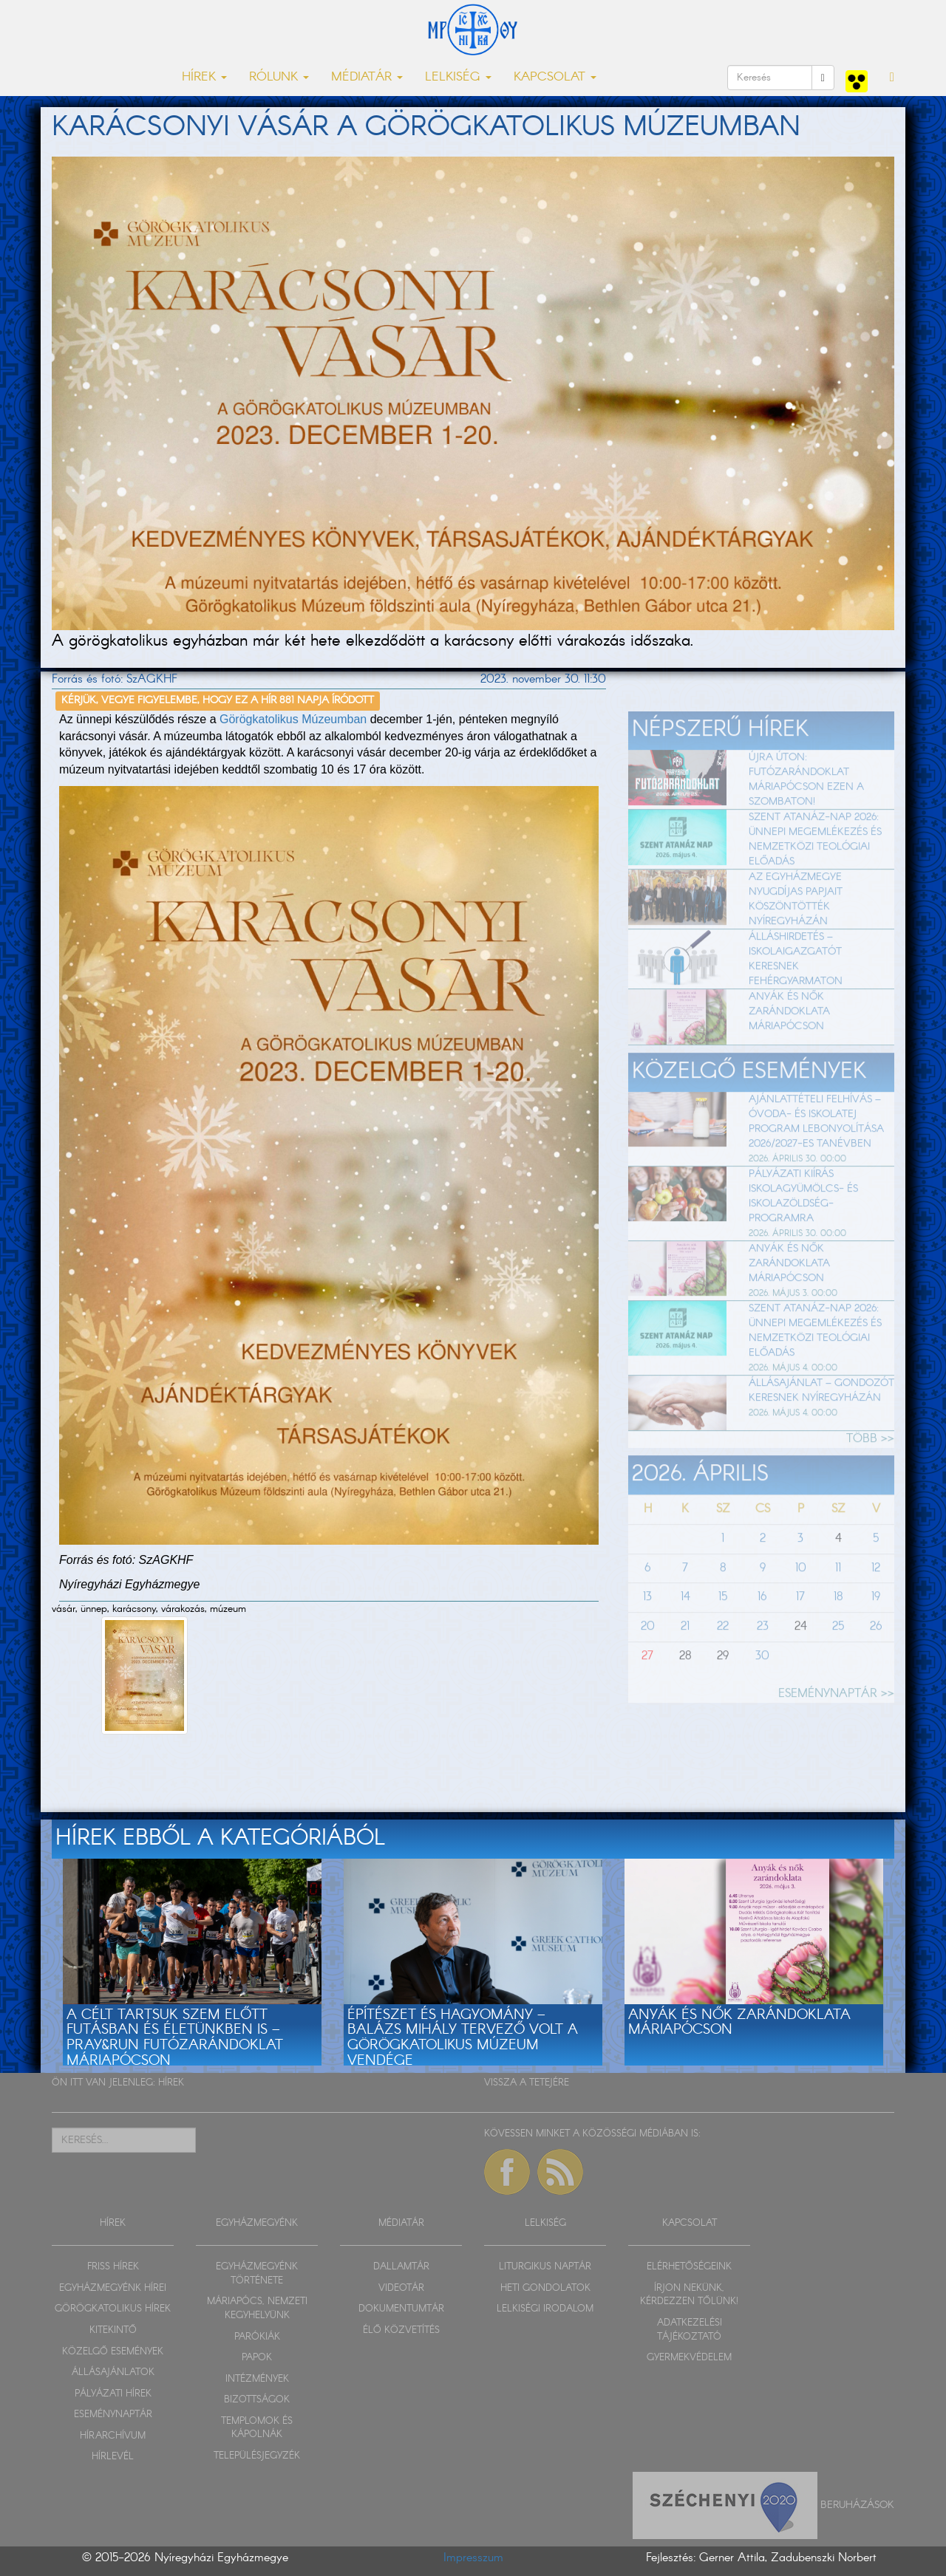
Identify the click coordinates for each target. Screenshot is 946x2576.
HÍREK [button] (204, 77)
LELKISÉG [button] (458, 77)
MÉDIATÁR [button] (367, 77)
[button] (892, 77)
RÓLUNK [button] (279, 77)
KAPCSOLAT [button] (555, 77)
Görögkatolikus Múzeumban (293, 719)
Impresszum (473, 2557)
